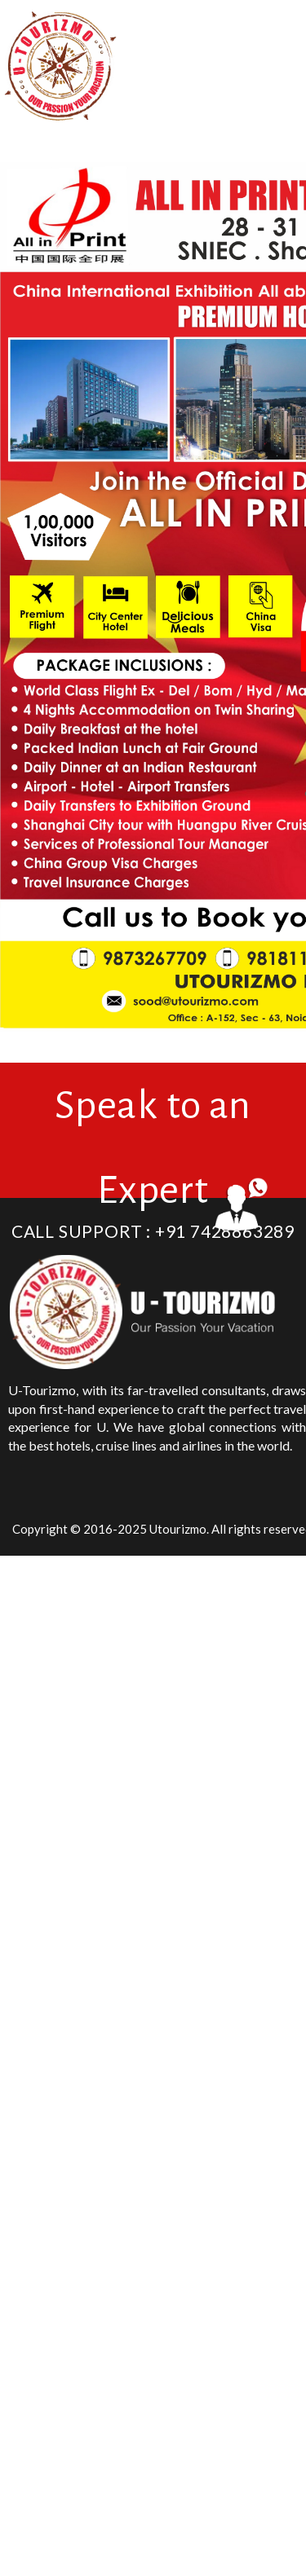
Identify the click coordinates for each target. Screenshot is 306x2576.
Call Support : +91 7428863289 (153, 1231)
